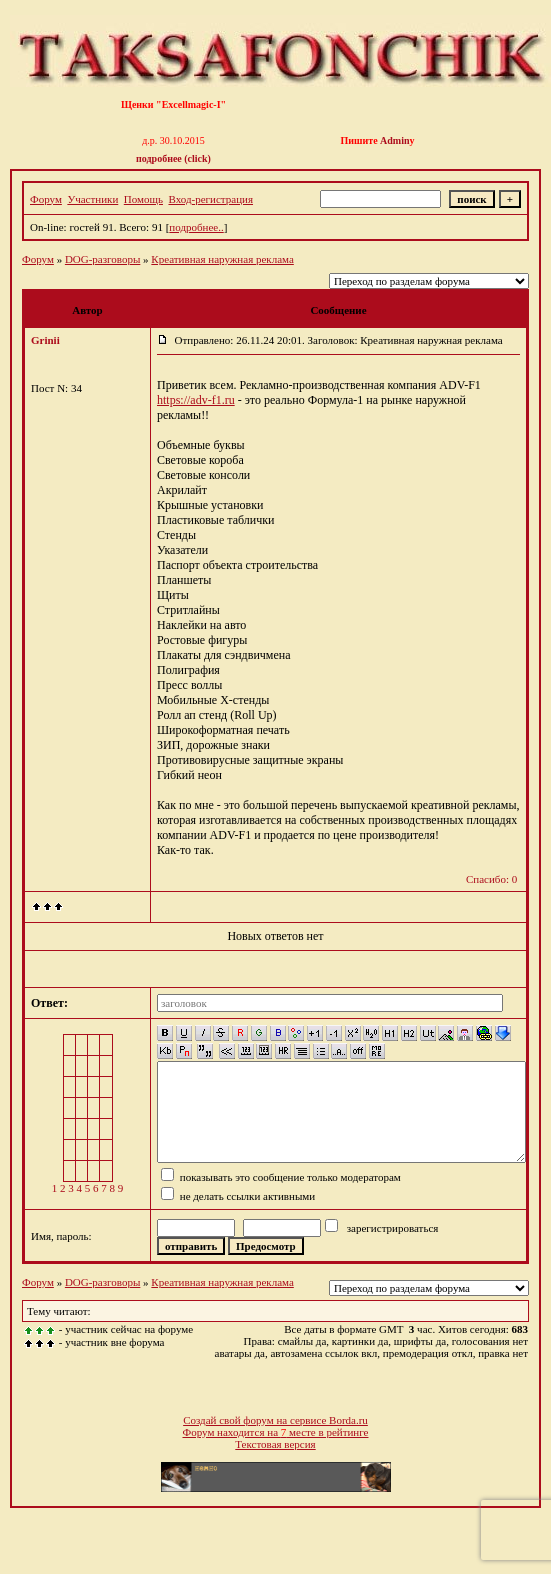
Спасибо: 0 (491, 879)
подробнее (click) (173, 158)
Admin (394, 140)
